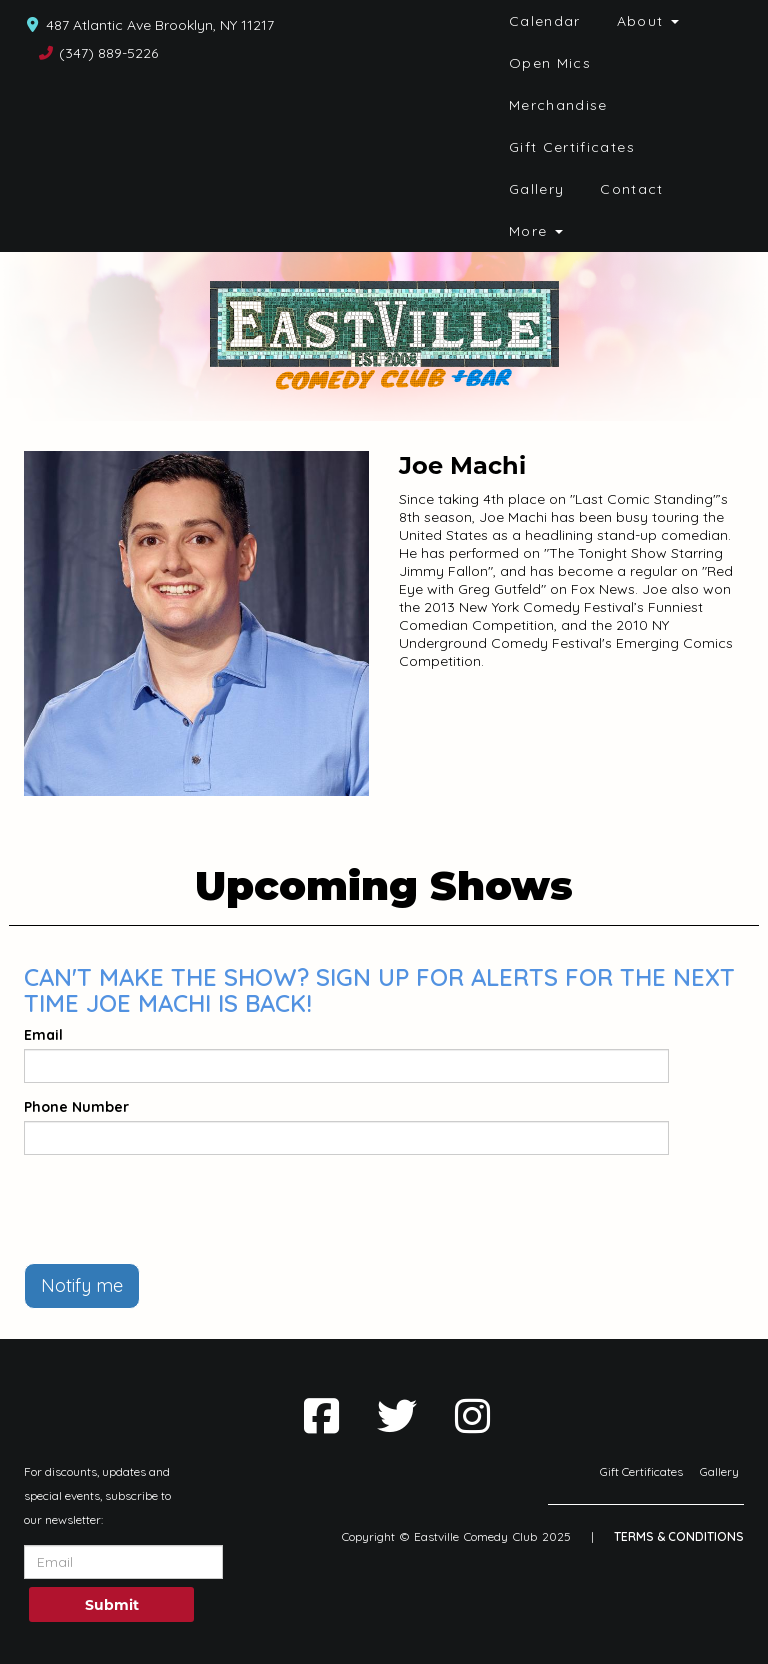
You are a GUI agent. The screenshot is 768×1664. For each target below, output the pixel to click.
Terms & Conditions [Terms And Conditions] (679, 1536)
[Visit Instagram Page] (472, 1416)
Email (43, 1035)
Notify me (82, 1285)
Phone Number (76, 1107)
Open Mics (550, 63)
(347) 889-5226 (108, 53)
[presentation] (176, 1209)
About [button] (648, 21)
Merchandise (558, 105)
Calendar (545, 21)
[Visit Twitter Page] (397, 1416)
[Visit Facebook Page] (321, 1416)
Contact (632, 189)
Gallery (537, 189)
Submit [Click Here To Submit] (112, 1605)
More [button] (536, 231)
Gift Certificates (572, 147)
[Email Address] (123, 1562)
